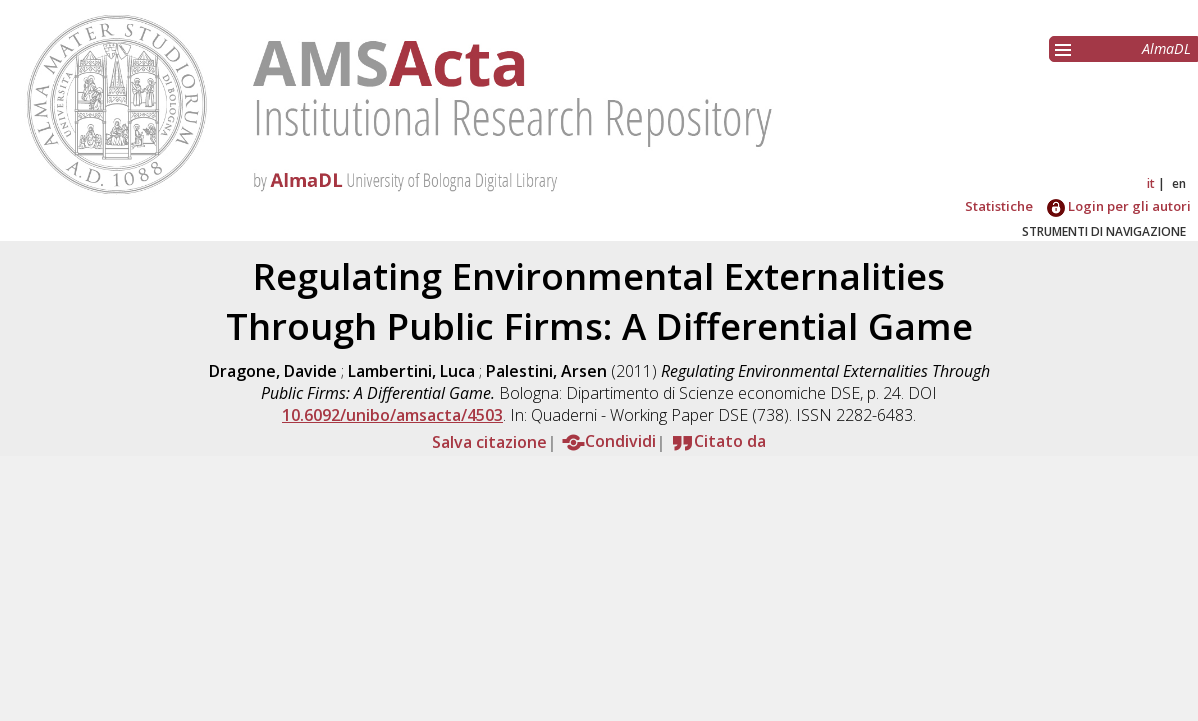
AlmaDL (1166, 48)
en (1179, 183)
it (1151, 183)
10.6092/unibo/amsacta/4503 (392, 415)
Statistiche (999, 206)
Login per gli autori (1119, 206)
